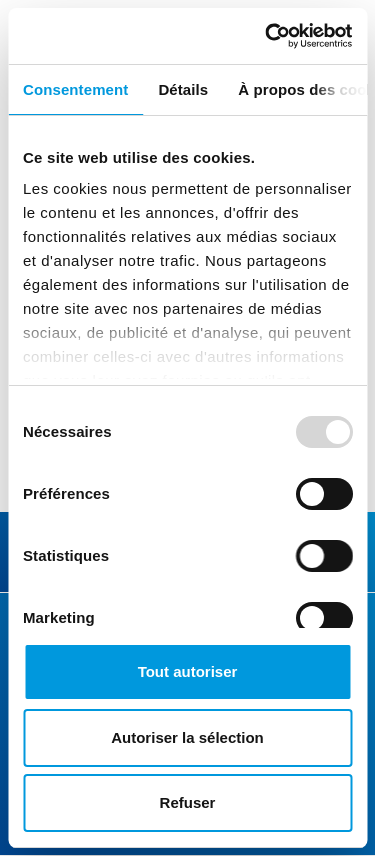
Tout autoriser (188, 671)
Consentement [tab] (75, 89)
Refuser (188, 802)
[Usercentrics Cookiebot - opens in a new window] (267, 36)
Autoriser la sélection (187, 737)
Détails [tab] (183, 89)
